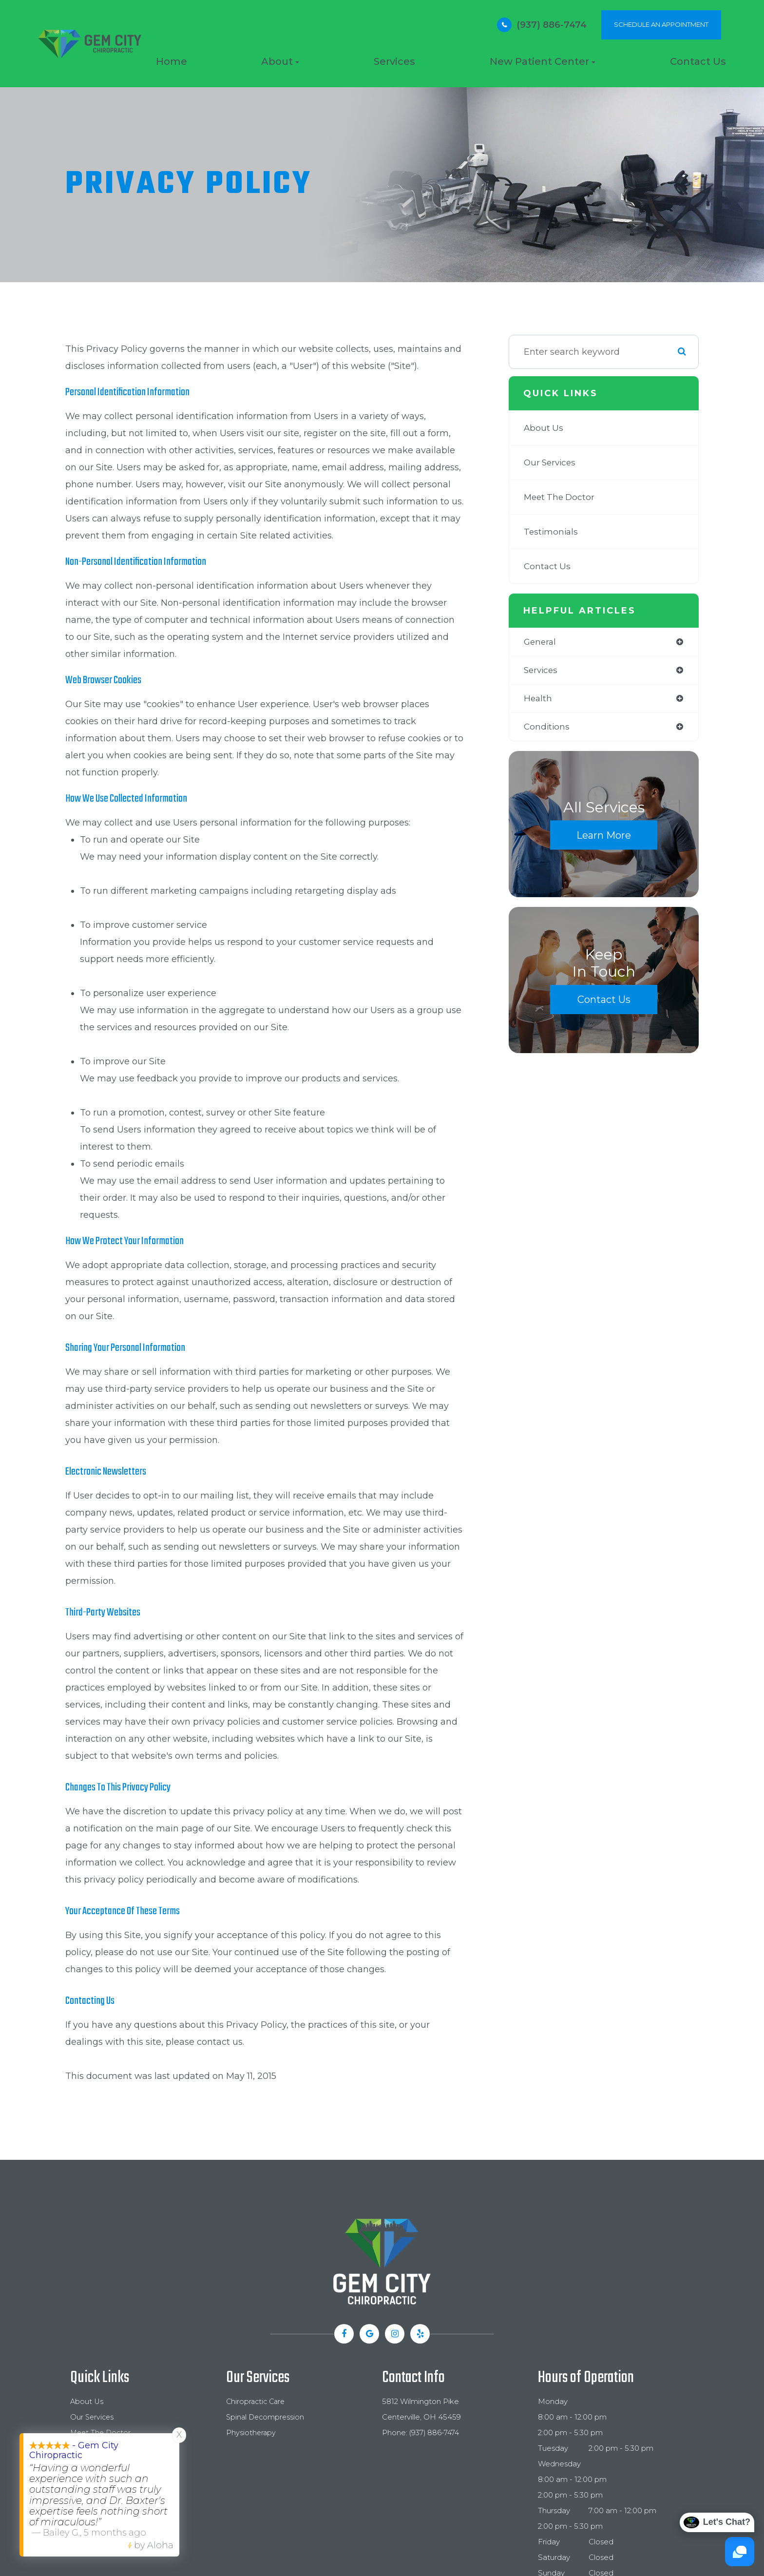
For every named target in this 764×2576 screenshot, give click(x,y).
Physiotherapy (251, 2432)
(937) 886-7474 (551, 24)
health (538, 699)
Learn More (603, 837)
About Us (544, 428)
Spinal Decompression (266, 2417)
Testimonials (552, 531)
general (541, 642)
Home (171, 61)
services (542, 671)
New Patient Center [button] (542, 61)
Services (394, 61)
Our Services (551, 462)
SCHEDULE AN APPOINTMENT (661, 24)
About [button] (280, 61)
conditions (547, 728)
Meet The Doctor (561, 497)
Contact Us (698, 61)
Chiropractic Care (257, 2401)
